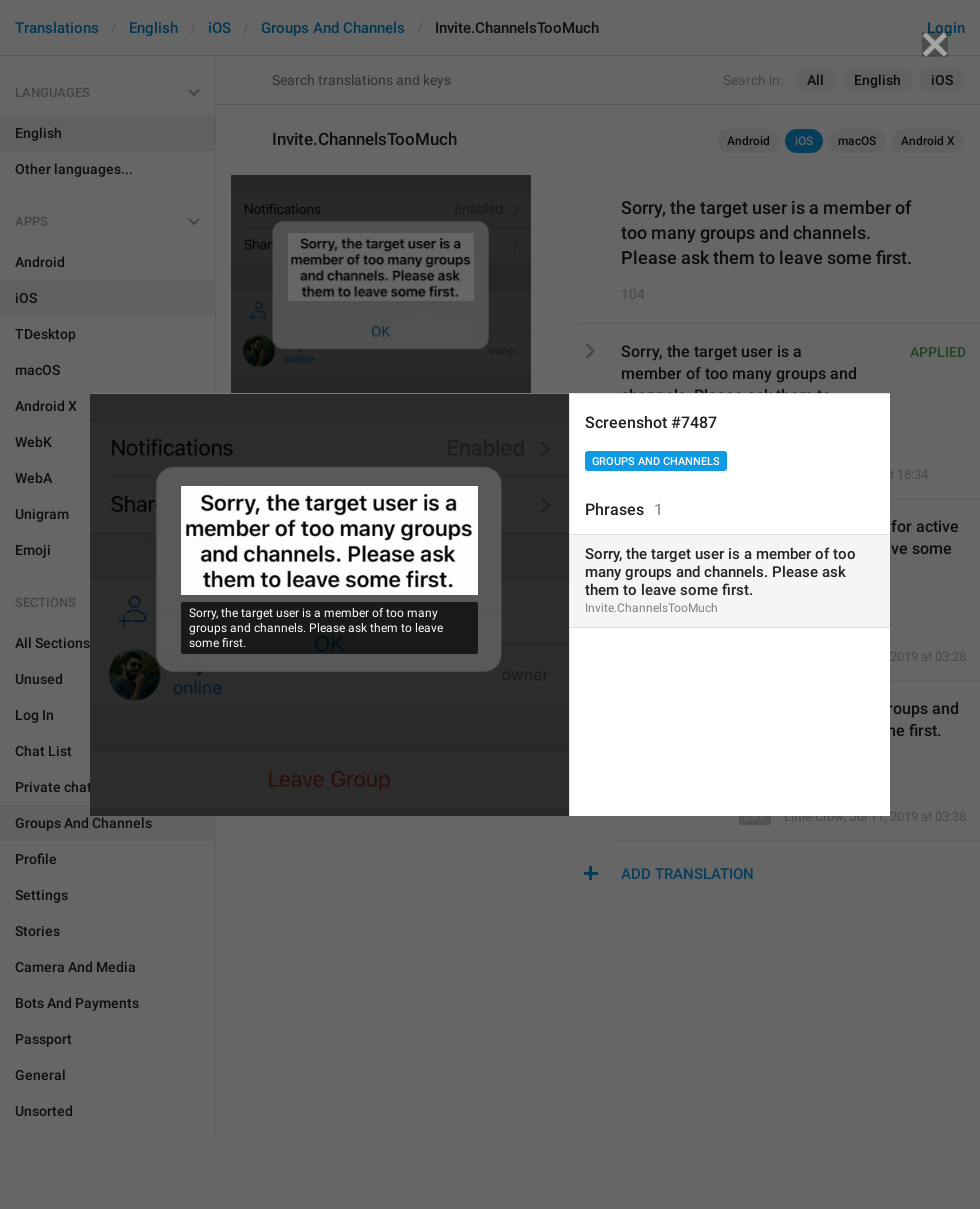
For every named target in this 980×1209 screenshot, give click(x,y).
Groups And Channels (656, 461)
